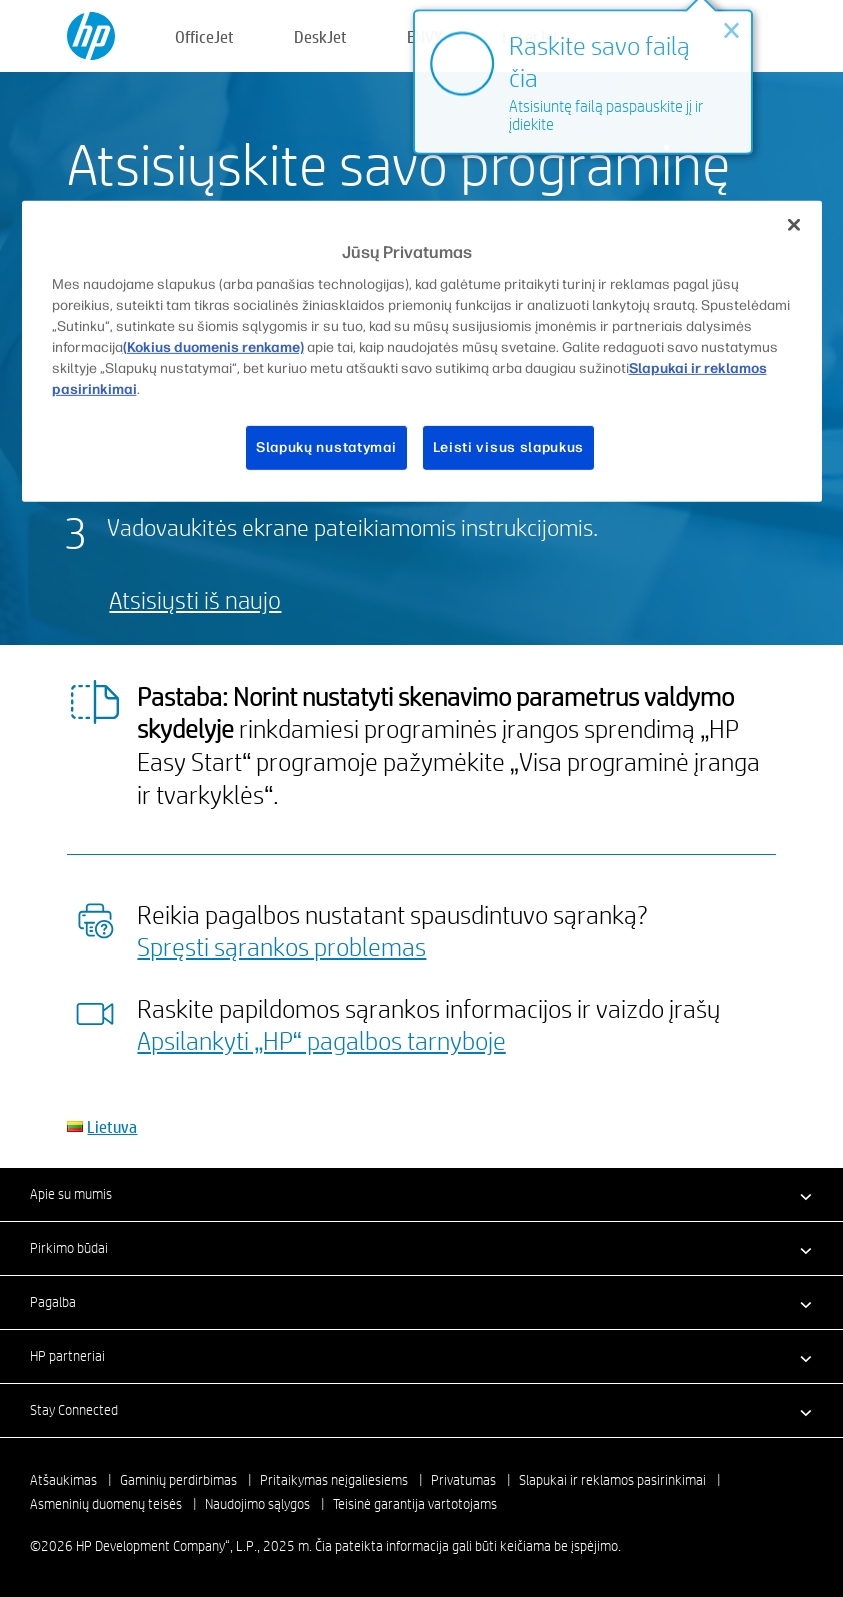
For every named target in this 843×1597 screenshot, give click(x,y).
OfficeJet (204, 36)
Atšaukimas (63, 1480)
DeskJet (320, 36)
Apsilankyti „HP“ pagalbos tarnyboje (321, 1040)
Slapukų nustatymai (326, 447)
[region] (422, 350)
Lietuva (112, 1126)
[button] (421, 1194)
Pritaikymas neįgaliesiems (334, 1480)
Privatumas (463, 1480)
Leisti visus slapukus (509, 447)
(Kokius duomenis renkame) (213, 347)
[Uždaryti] (794, 224)
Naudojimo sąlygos (257, 1504)
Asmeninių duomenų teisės (106, 1504)
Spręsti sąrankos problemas (281, 946)
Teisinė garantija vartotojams (415, 1504)
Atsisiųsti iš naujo (195, 599)
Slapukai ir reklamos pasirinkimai (612, 1480)
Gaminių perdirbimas (178, 1480)
